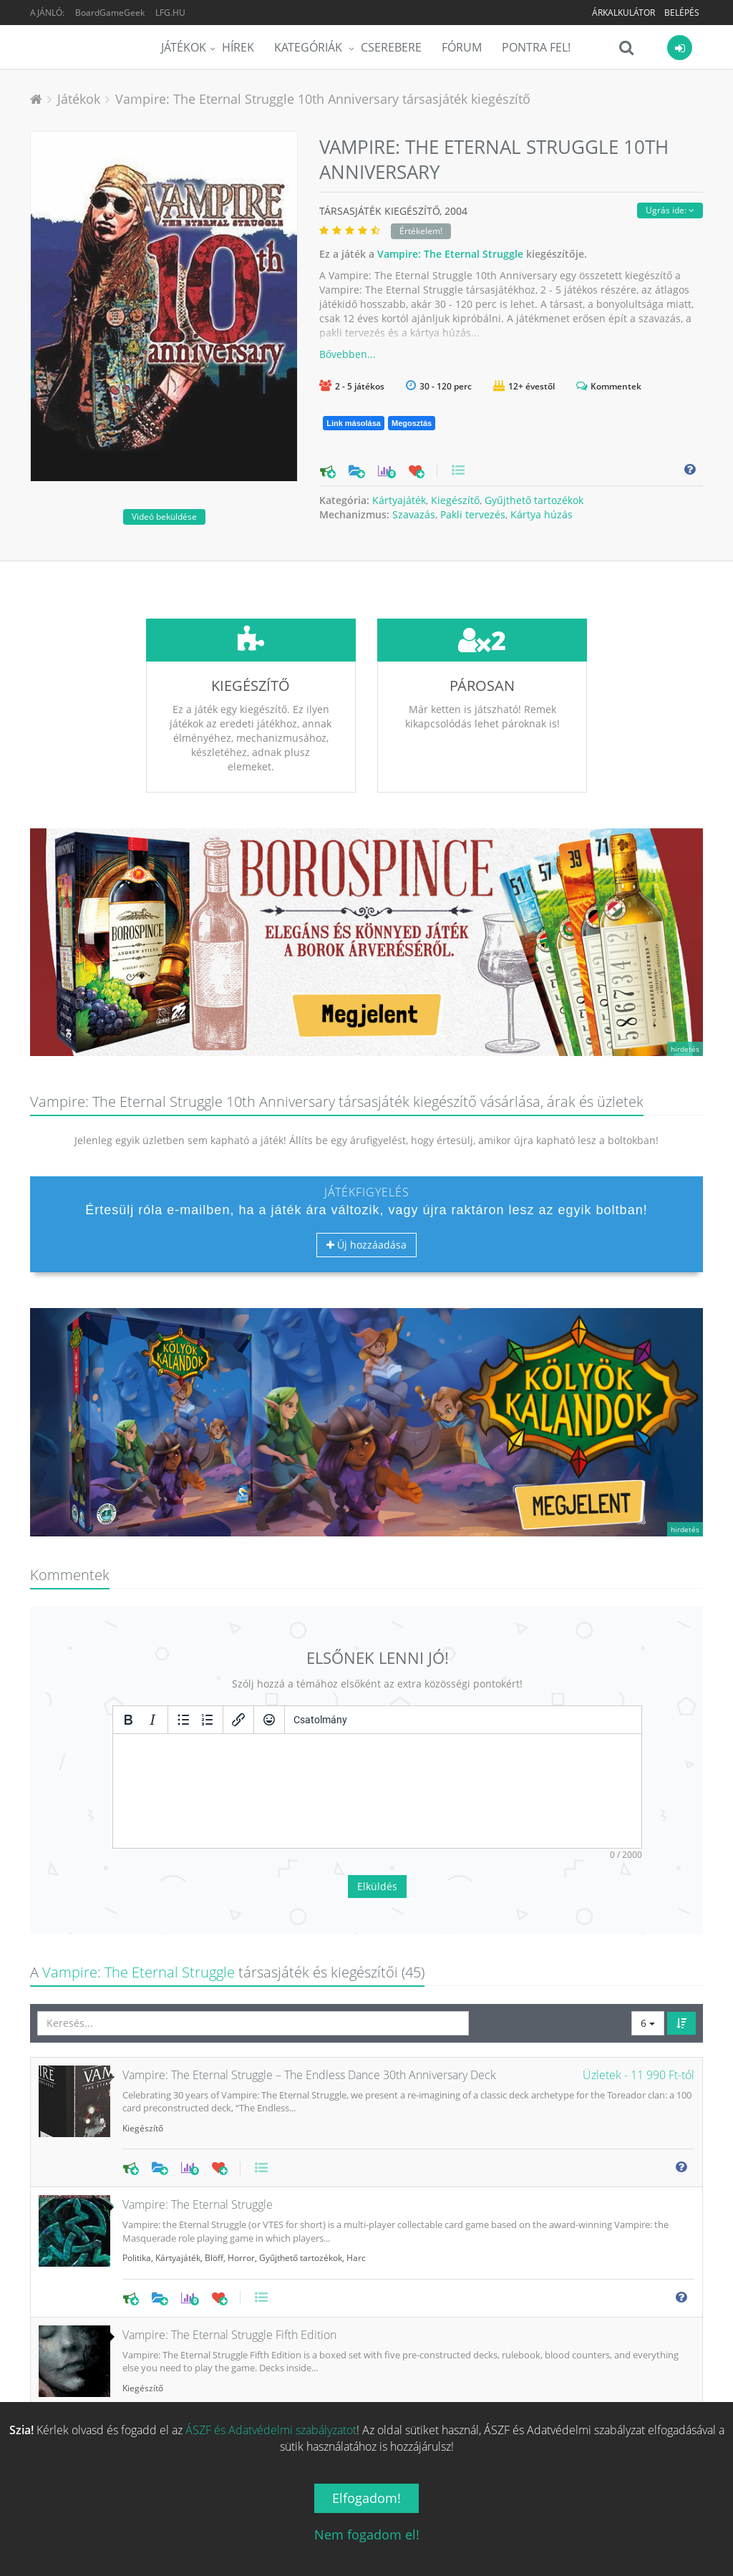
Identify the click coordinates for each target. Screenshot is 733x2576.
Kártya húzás (541, 514)
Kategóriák (309, 47)
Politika (136, 2151)
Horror (241, 2151)
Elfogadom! (366, 2498)
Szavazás (413, 514)
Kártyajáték (399, 500)
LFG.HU (170, 12)
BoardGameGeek (110, 12)
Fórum (462, 47)
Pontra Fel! (536, 47)
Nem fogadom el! (366, 2534)
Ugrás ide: (670, 210)
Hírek (238, 47)
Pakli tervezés (472, 514)
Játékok (183, 47)
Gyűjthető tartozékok (534, 500)
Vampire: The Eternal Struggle (450, 254)
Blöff (214, 2151)
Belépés (681, 12)
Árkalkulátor (623, 12)
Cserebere (391, 47)
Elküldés (377, 1779)
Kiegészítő (455, 500)
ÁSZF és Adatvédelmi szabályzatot (270, 2430)
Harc (356, 2151)
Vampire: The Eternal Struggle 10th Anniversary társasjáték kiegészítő (322, 98)
